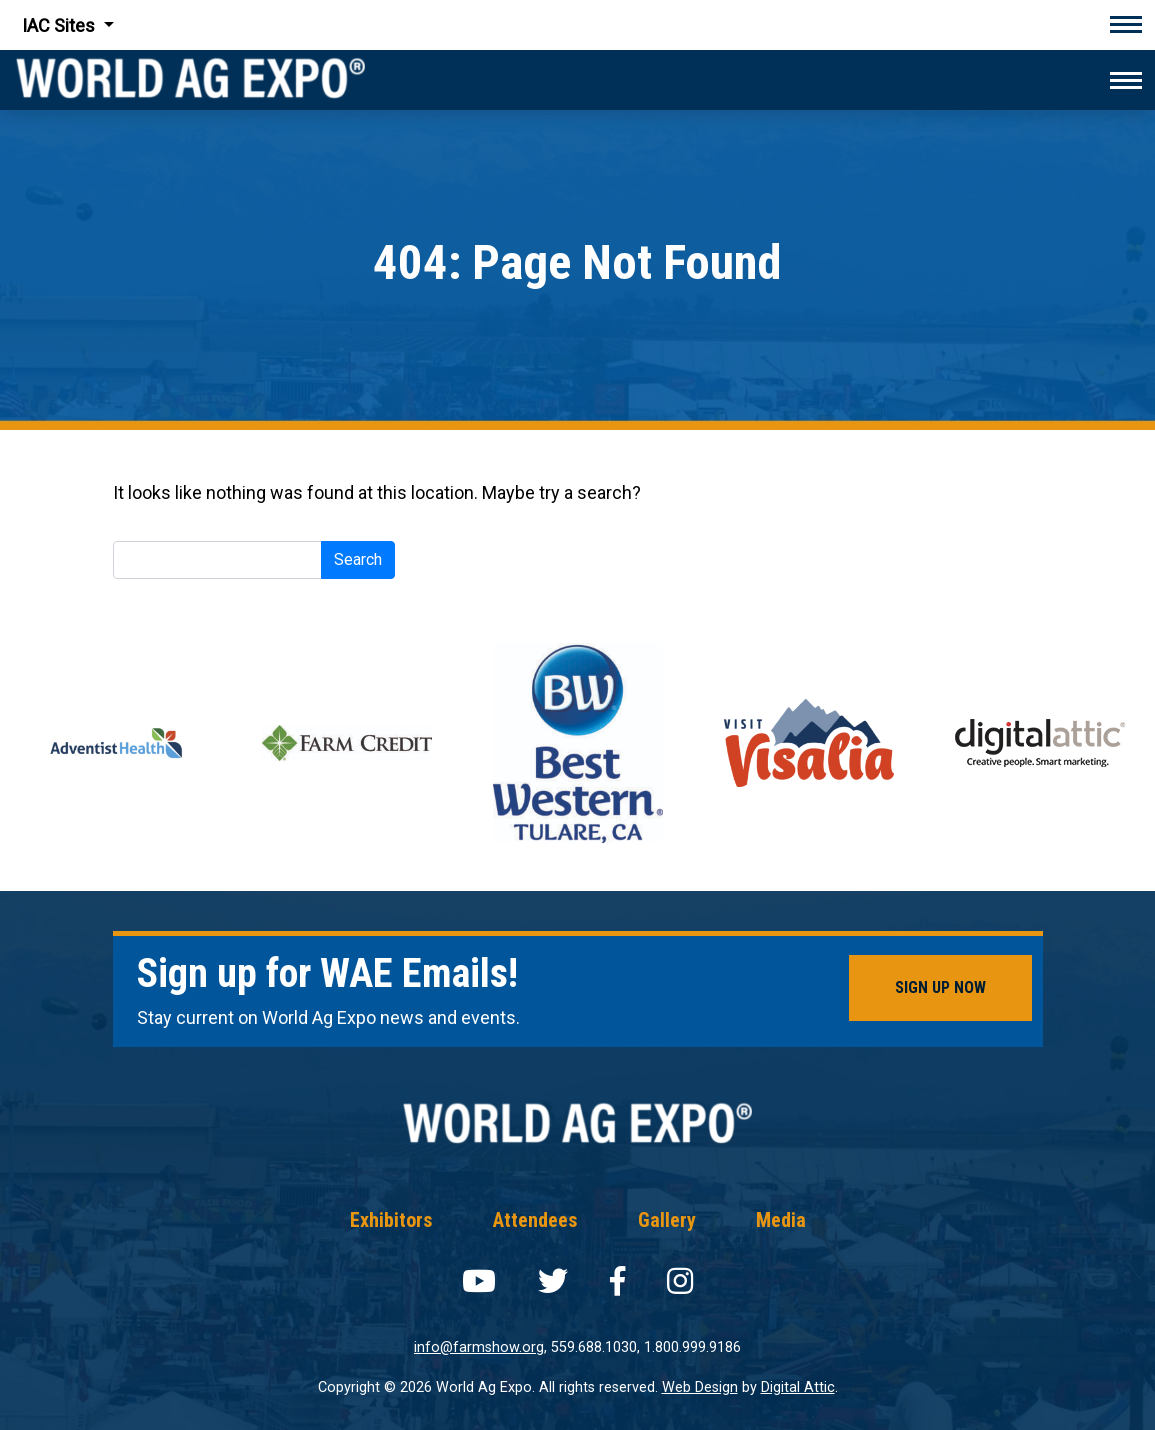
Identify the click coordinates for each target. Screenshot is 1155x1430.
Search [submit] (358, 559)
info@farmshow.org (479, 1347)
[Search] (217, 560)
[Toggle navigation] (1126, 25)
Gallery (667, 1220)
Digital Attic (798, 1387)
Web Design (700, 1387)
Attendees (535, 1220)
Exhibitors (391, 1220)
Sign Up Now (940, 987)
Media (781, 1220)
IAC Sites (60, 25)
